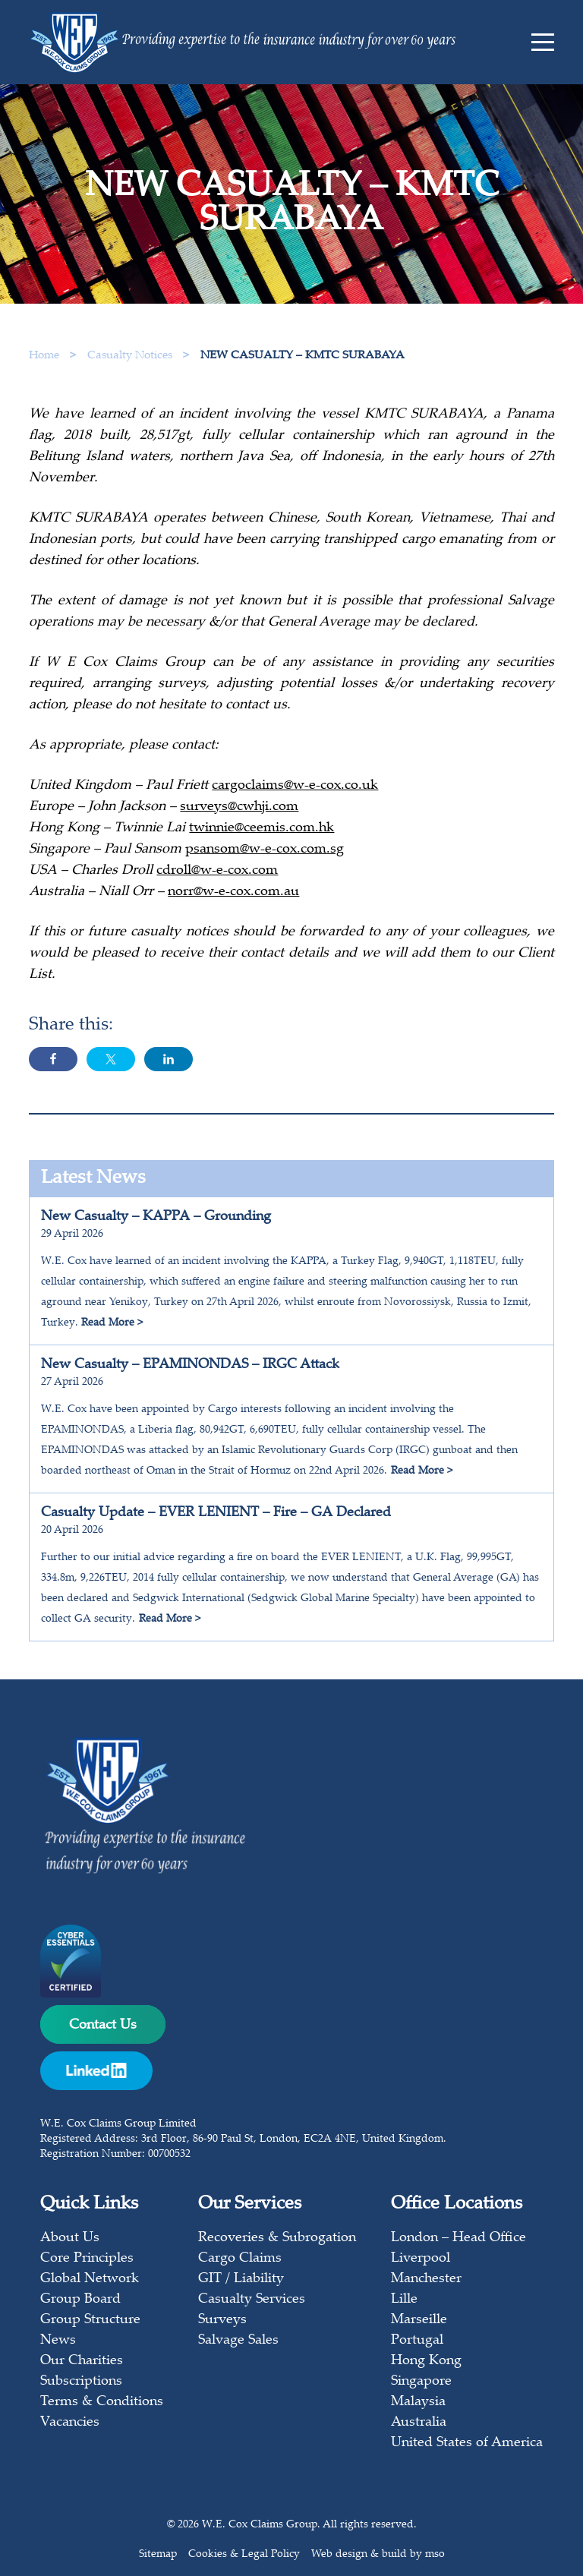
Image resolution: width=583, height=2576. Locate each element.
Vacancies (69, 2422)
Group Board (80, 2299)
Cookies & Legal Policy (244, 2554)
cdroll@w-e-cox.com (217, 871)
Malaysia (418, 2402)
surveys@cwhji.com (239, 807)
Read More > (112, 1323)
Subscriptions (81, 2381)
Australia (418, 2422)
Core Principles (87, 2258)
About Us (69, 2238)
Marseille (419, 2320)
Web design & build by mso (378, 2554)
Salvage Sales (238, 2340)
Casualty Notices (131, 355)
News (58, 2340)
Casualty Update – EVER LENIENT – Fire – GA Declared (216, 1513)
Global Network (89, 2279)
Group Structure (90, 2320)
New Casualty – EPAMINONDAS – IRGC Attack (190, 1365)
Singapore (421, 2381)
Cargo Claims (240, 2258)
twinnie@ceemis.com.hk (261, 828)
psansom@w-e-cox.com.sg (264, 849)
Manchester (426, 2279)
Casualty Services (251, 2299)
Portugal (417, 2340)
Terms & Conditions (101, 2402)
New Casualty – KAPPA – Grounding (156, 1217)
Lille (404, 2299)
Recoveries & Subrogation (277, 2238)
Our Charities (81, 2361)
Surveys (222, 2320)
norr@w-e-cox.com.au (233, 892)
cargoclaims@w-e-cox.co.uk (295, 786)
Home (44, 355)
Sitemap (158, 2554)
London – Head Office (458, 2238)
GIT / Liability (241, 2279)
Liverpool (420, 2258)
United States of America (467, 2443)
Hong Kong (426, 2361)
